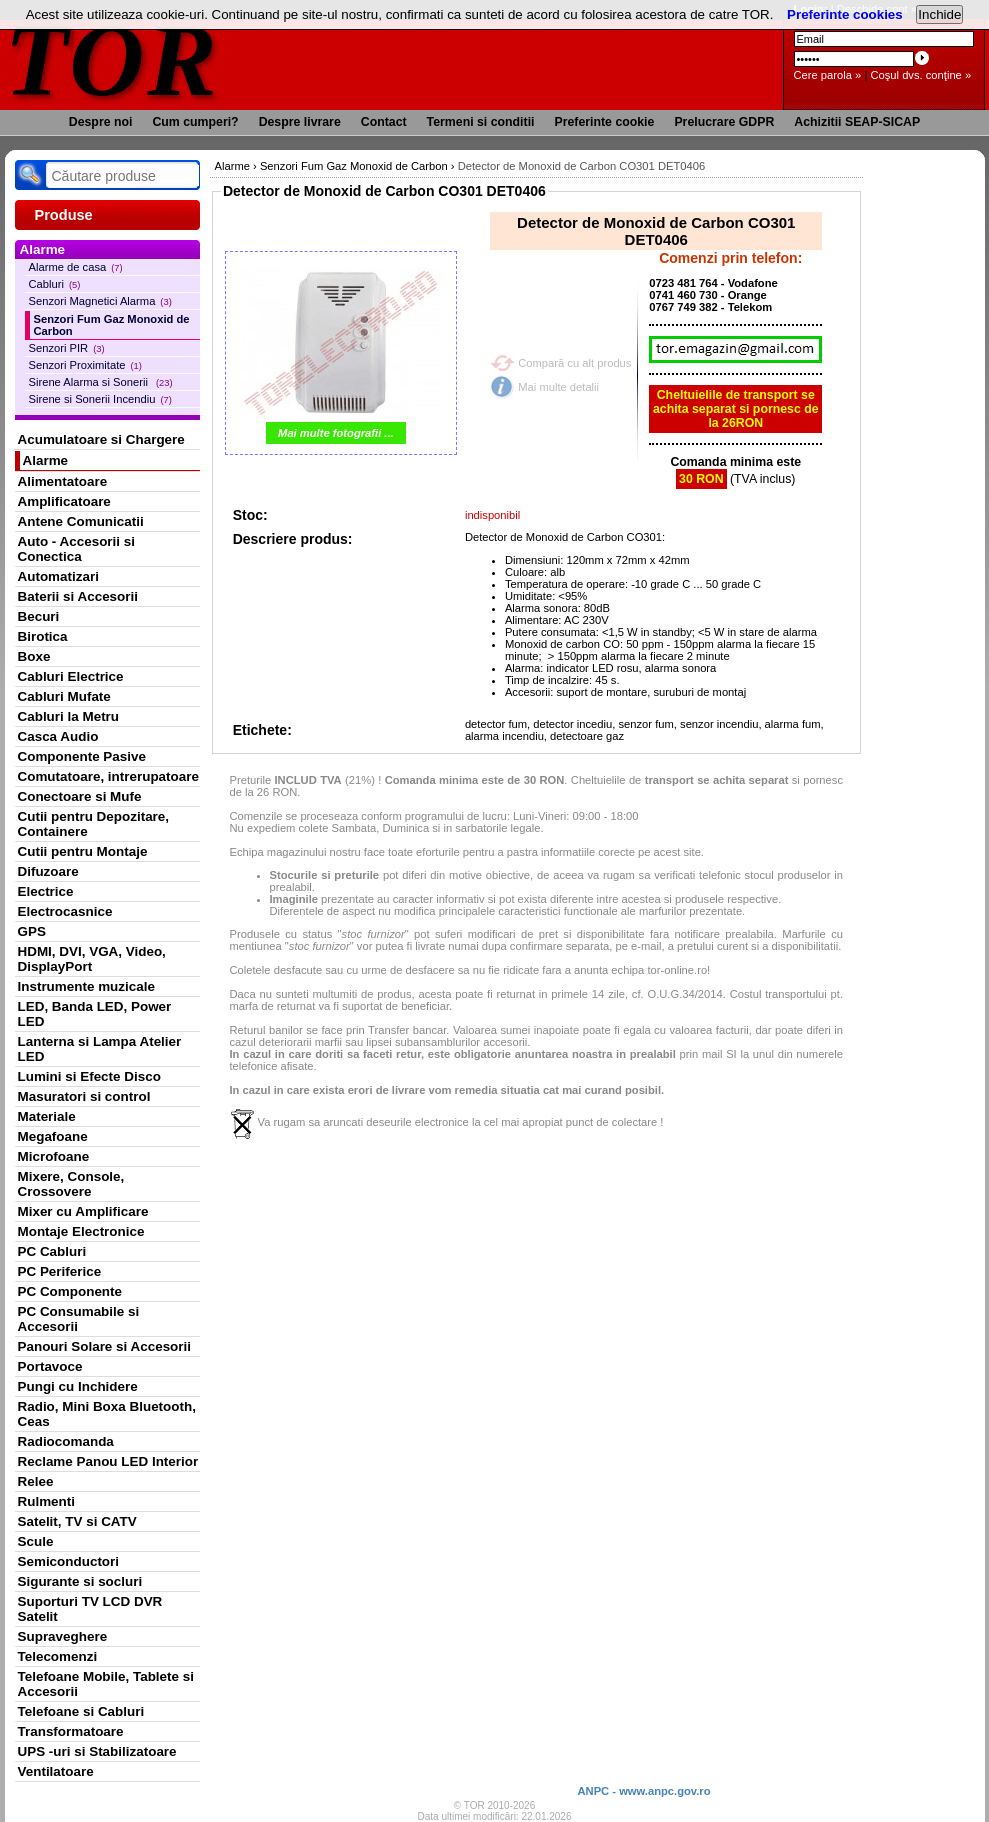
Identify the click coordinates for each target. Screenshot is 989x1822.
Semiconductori (69, 1561)
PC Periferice (60, 1271)
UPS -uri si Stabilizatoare (97, 1751)
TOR (112, 59)
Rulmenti (46, 1501)
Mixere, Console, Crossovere (71, 1184)
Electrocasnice (65, 911)
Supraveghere (63, 1636)
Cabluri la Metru (69, 716)
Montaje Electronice (81, 1231)
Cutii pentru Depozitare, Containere (94, 824)
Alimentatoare (63, 481)
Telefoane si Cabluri (81, 1711)
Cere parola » (828, 75)
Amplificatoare (64, 501)
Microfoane (54, 1156)
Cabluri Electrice (71, 676)
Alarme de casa (76, 267)
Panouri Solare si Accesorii (105, 1346)
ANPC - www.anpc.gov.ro (643, 1791)
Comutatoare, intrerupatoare (108, 776)
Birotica (43, 636)
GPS (32, 931)
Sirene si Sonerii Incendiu (100, 399)
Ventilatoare (56, 1771)
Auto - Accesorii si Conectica (76, 549)
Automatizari (58, 576)
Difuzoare (48, 871)
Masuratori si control (84, 1096)
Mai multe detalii (558, 387)
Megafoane (53, 1136)
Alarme (46, 460)
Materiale (47, 1116)
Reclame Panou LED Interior (108, 1461)
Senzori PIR (67, 348)
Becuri (39, 616)
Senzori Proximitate (85, 365)
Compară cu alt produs (574, 363)
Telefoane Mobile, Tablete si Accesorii (106, 1684)
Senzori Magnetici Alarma (100, 301)
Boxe (34, 656)
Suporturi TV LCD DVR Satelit (90, 1609)
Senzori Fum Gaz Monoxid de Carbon (112, 325)
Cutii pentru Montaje (83, 851)
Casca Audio (58, 736)
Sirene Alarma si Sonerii (101, 382)
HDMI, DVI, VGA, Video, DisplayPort (92, 959)
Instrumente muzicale (86, 986)
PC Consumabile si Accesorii (79, 1319)
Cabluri (55, 284)
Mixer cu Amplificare (83, 1211)
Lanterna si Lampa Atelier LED (100, 1049)
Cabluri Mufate (64, 696)
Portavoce (50, 1366)
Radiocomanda (66, 1441)
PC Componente (70, 1291)
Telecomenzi (58, 1656)
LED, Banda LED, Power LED (95, 1014)
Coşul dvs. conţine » (920, 75)
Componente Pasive (82, 756)
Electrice (46, 891)
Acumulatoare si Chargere (101, 439)
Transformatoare (71, 1731)
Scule (36, 1541)
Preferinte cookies (845, 14)
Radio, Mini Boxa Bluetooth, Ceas (107, 1414)
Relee (36, 1481)
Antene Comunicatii (81, 521)
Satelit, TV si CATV (77, 1521)
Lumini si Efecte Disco (89, 1076)
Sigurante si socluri (80, 1581)
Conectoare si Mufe (80, 796)
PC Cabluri (52, 1251)
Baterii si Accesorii (78, 596)
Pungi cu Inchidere (78, 1386)
